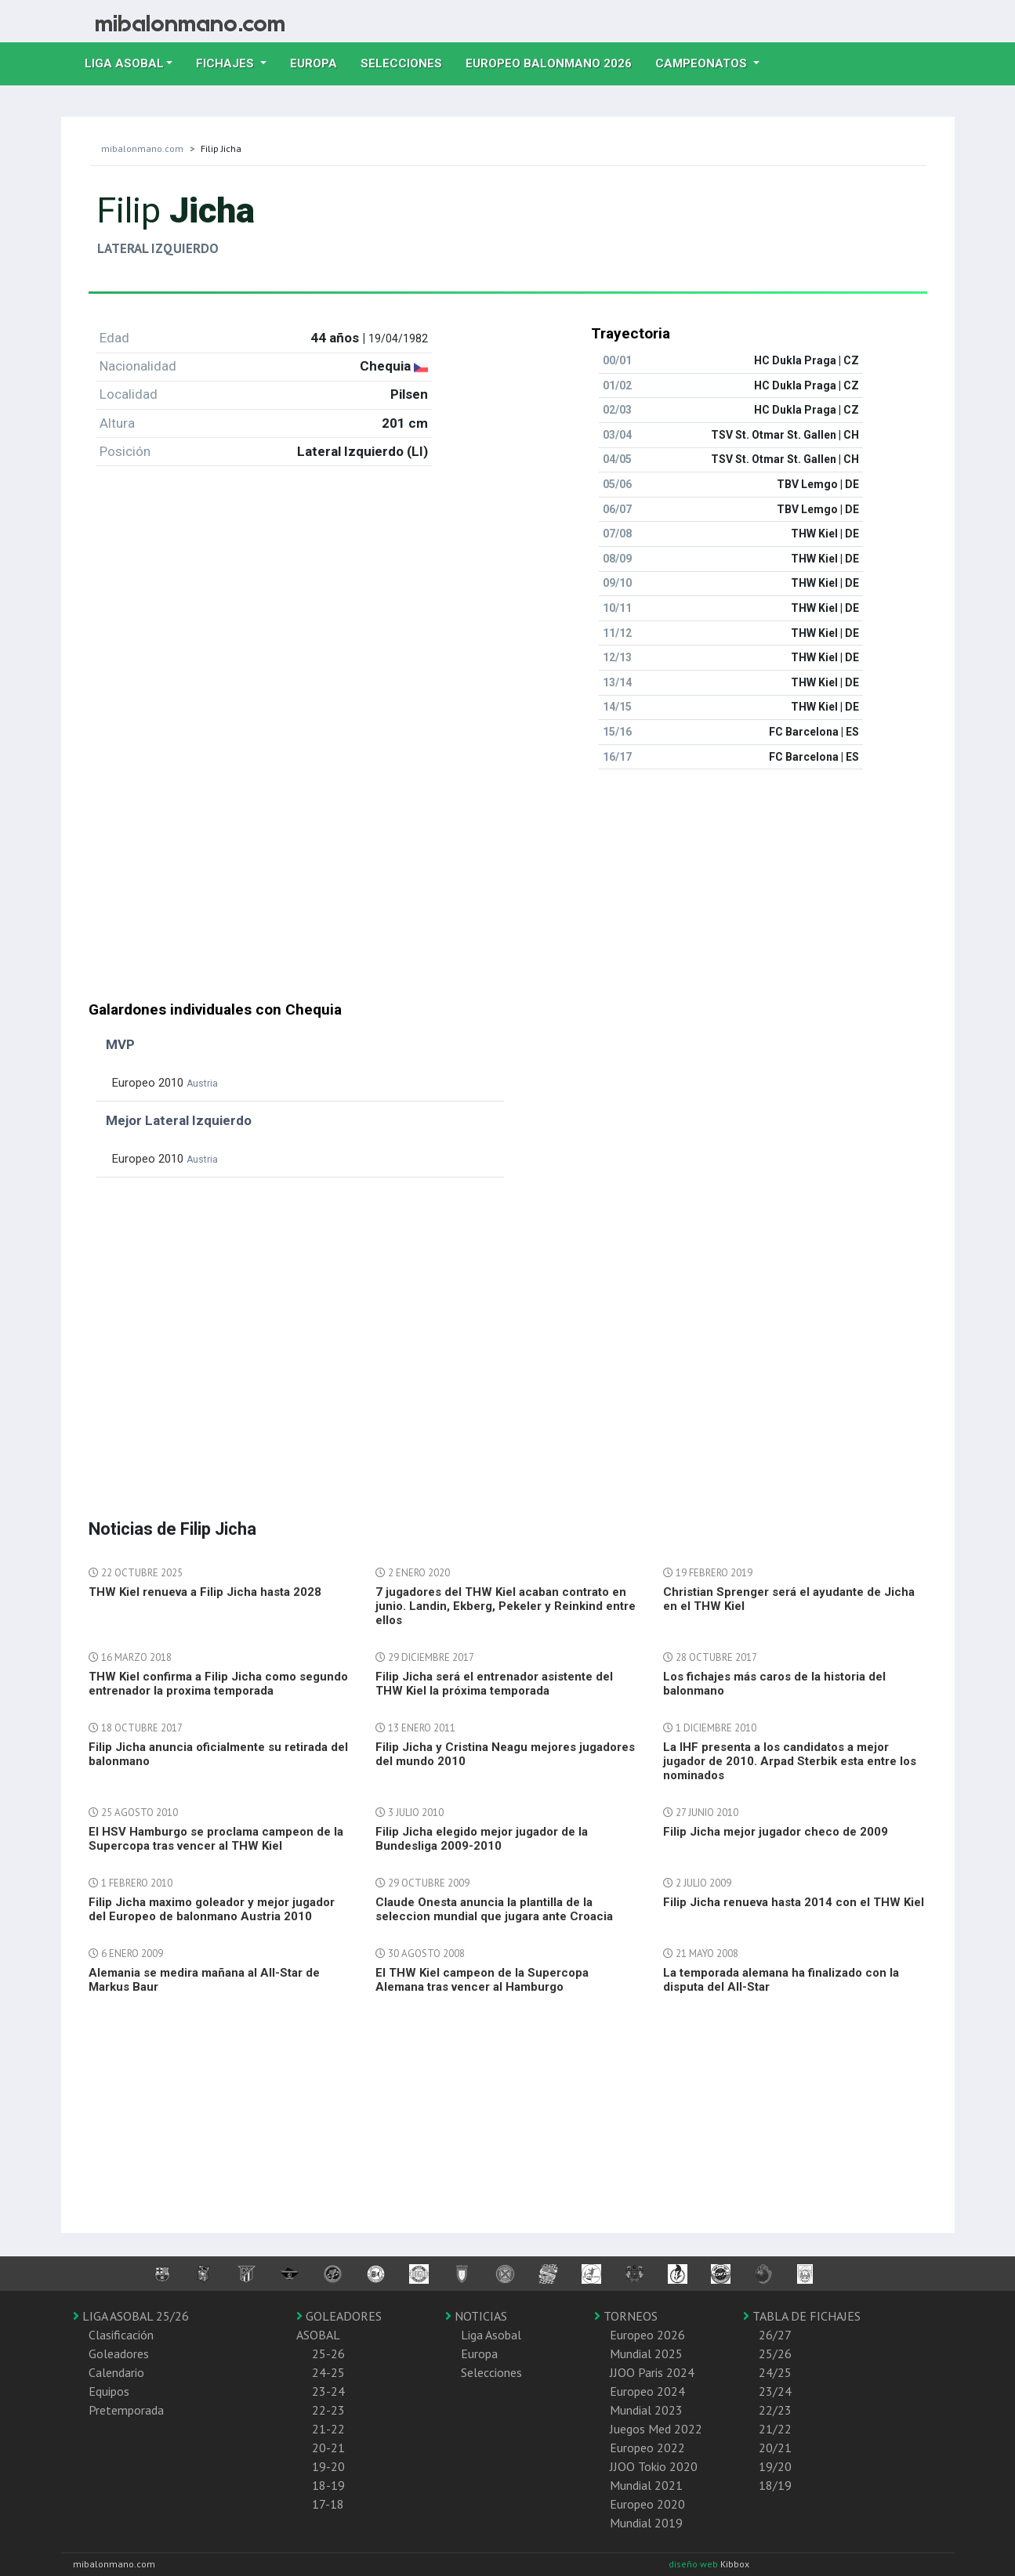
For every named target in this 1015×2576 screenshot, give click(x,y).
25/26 (775, 2353)
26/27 (775, 2335)
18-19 (328, 2485)
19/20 (775, 2466)
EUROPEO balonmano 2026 (554, 62)
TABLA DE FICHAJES (802, 2316)
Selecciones (407, 62)
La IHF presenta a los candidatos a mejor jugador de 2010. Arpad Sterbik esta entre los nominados (789, 1761)
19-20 (328, 2466)
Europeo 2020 (647, 2504)
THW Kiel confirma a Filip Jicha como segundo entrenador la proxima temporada (218, 1684)
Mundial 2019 (646, 2523)
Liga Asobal (491, 2335)
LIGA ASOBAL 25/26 (131, 2316)
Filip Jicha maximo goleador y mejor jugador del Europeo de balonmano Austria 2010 (212, 1909)
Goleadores (119, 2353)
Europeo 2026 (647, 2335)
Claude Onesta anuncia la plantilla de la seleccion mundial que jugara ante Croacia (494, 1909)
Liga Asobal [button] (124, 63)
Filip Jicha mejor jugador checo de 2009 (775, 1832)
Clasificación (121, 2335)
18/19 (775, 2485)
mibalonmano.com (142, 148)
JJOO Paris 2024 (652, 2372)
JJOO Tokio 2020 (654, 2466)
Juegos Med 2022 (656, 2429)
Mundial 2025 (646, 2353)
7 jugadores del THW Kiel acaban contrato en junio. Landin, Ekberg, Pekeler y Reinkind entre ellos (505, 1606)
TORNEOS (626, 2316)
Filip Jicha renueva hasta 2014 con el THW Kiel (793, 1902)
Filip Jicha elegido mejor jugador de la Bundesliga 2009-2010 (481, 1839)
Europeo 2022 (647, 2447)
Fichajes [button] (226, 63)
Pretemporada (126, 2410)
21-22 (328, 2429)
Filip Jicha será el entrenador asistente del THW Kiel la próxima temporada (494, 1684)
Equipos (109, 2391)
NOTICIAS (476, 2316)
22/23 (775, 2410)
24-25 (328, 2372)
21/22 (775, 2429)
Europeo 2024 (647, 2391)
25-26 (328, 2353)
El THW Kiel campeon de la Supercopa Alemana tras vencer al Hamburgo (482, 1980)
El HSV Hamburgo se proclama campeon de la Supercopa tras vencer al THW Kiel (216, 1839)
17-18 (328, 2504)
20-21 (328, 2447)
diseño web (694, 2564)
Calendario (116, 2372)
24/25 (775, 2372)
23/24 (775, 2391)
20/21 (775, 2447)
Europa (319, 62)
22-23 (328, 2410)
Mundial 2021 (646, 2485)
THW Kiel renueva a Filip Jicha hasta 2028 (205, 1592)
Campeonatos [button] (702, 63)
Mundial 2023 (646, 2410)
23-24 (328, 2391)
